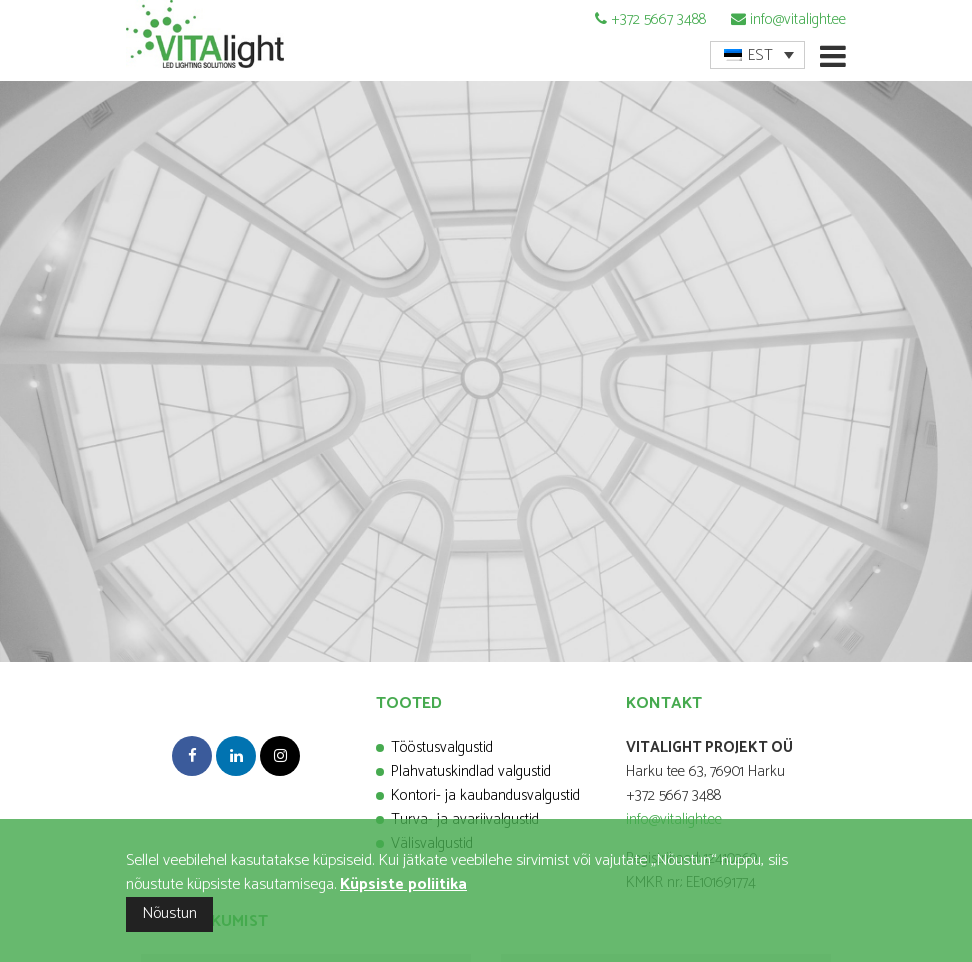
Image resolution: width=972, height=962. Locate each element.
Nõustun (169, 913)
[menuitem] (757, 55)
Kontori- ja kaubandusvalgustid (485, 795)
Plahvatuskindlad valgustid (471, 771)
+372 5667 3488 (658, 19)
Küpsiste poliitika (403, 884)
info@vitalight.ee (798, 19)
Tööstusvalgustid (442, 747)
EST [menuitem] (760, 55)
